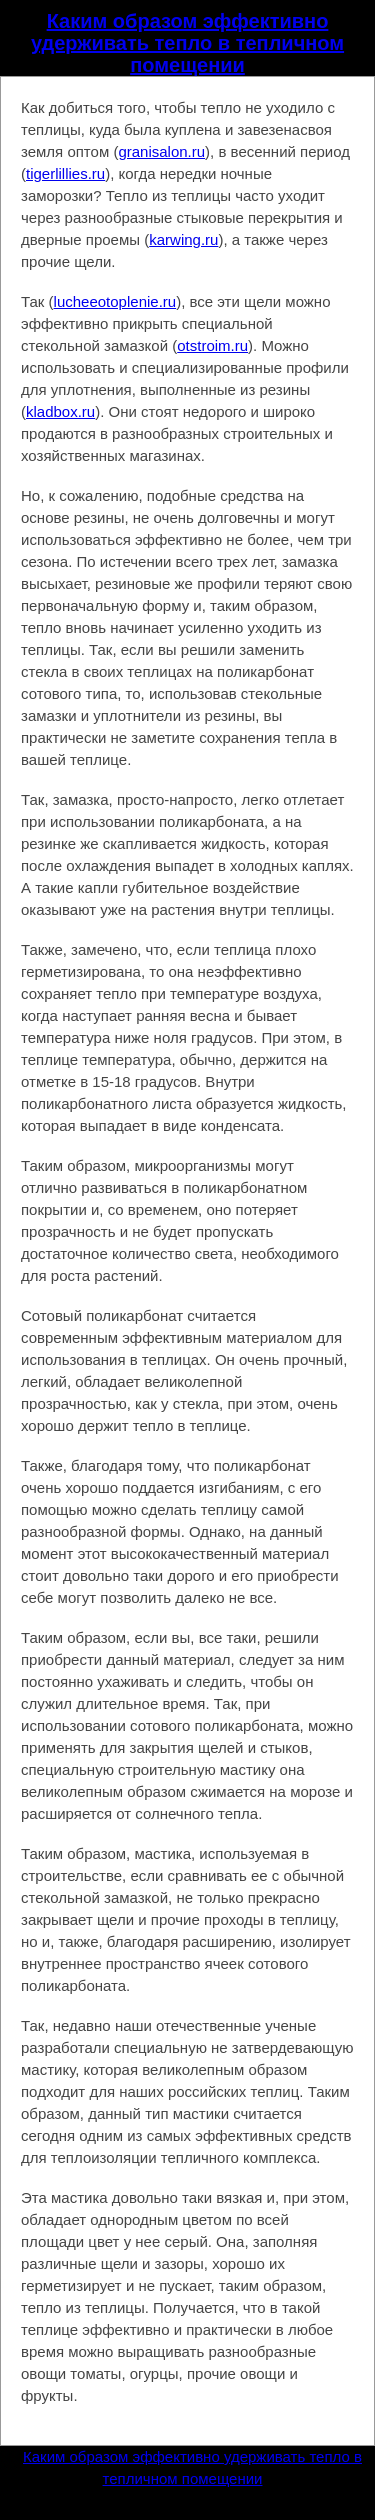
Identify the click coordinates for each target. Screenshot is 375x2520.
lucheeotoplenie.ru (115, 301)
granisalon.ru (161, 151)
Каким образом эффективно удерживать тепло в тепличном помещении (187, 43)
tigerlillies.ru (65, 173)
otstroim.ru (212, 345)
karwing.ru (183, 239)
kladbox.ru (60, 411)
